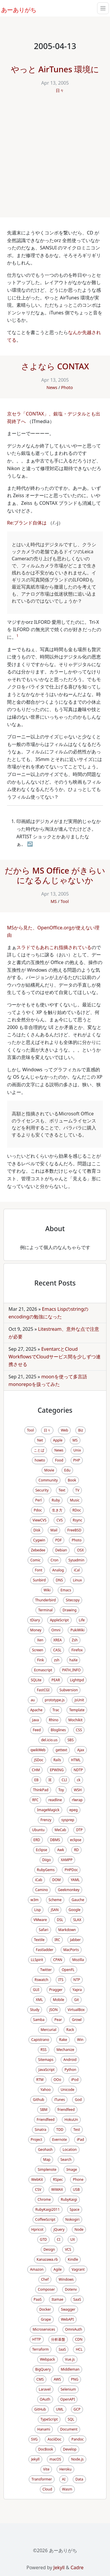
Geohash (45, 2149)
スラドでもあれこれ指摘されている (54, 947)
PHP (76, 1460)
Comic (35, 1560)
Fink (40, 1659)
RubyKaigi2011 (47, 2209)
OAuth (45, 2399)
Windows (66, 2279)
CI (58, 2239)
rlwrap (77, 1799)
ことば (39, 1450)
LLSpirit (37, 1959)
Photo (67, 387)
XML (39, 1999)
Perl (38, 1500)
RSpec (58, 2179)
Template (76, 1709)
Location (69, 2149)
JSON (53, 2009)
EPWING (57, 1769)
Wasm (67, 2489)
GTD (43, 2239)
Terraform (40, 2349)
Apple (57, 1440)
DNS (59, 1580)
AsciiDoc (54, 2439)
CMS (40, 2379)
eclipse (76, 1839)
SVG (34, 2439)
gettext (61, 1749)
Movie (49, 1470)
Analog (58, 1570)
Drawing (69, 1610)
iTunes (59, 2099)
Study (34, 2009)
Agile (57, 2269)
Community (48, 1480)
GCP (77, 2409)
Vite (46, 2469)
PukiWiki (77, 1630)
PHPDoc (71, 1869)
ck (78, 1779)
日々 (60, 90)
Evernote (59, 2139)
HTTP (36, 2339)
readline (55, 1799)
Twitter (46, 1969)
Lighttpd (77, 1679)
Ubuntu (38, 1829)
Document (68, 2429)
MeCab (60, 1829)
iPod (75, 2079)
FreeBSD (74, 1530)
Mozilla (78, 1959)
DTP (79, 1829)
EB (36, 1779)
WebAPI (67, 2319)
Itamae (57, 2299)
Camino (41, 1889)
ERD (36, 1839)
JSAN (55, 1909)
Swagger (68, 2309)
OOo (57, 2079)
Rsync (77, 1520)
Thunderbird (45, 1600)
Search (66, 2159)
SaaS (77, 2299)
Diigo (46, 1859)
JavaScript (46, 2069)
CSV (38, 2189)
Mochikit (75, 1719)
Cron (54, 1560)
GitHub (40, 2409)
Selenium (68, 2389)
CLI (64, 1779)
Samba (39, 2019)
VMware (40, 1919)
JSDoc (38, 1759)
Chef (45, 2279)
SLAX (77, 1919)
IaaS (62, 2349)
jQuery (59, 2229)
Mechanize (65, 2049)
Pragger (55, 1989)
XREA (57, 1640)
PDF (58, 1540)
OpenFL (68, 1969)
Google (75, 1909)
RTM (39, 2079)
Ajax (80, 1749)
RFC (35, 1799)
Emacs (65, 1590)
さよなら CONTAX (55, 366)
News (51, 387)
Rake (63, 2039)
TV (77, 1490)
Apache (36, 1709)
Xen (40, 1640)
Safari (43, 1929)
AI (63, 2479)
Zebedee (38, 1550)
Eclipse (41, 1849)
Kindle (73, 2259)
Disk (36, 1530)
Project (36, 2139)
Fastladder (44, 1949)
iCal (77, 1570)
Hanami (43, 2429)
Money (35, 1630)
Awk (60, 1849)
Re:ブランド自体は (27, 522)
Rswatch (41, 1979)
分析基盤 (58, 2339)
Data (79, 2479)
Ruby (56, 1500)
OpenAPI (67, 2399)
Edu (67, 1470)
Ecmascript (43, 1669)
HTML (76, 1759)
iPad (80, 2139)
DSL (60, 1919)
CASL (57, 1649)
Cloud (47, 2489)
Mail (53, 1530)
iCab (38, 1879)
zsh (57, 1659)
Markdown (67, 1929)
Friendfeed (46, 2119)
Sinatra (40, 2129)
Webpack (47, 2359)
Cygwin (39, 1540)
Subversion (69, 1689)
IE (50, 1779)
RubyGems (46, 1869)
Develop (70, 2449)
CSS (79, 1729)
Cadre (76, 2567)
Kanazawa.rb (47, 2259)
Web (64, 1430)
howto (40, 1460)
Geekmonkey (68, 1889)
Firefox (76, 1649)
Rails (57, 1759)
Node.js (77, 2459)
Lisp (37, 1909)
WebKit (37, 2179)
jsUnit (79, 1699)
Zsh (75, 1640)
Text (62, 1490)
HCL (79, 2349)
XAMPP (66, 1859)
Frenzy (45, 1819)
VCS (68, 2249)
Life (82, 1620)
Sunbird (39, 1580)
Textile (39, 1939)
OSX (80, 1550)
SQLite (36, 1679)
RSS (43, 2049)
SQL (71, 2419)
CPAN (57, 1959)
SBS (70, 1739)
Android (70, 2059)
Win (80, 2039)
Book (72, 1480)
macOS (55, 2459)
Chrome (44, 2199)
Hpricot (37, 2229)
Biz (80, 1430)
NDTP (78, 1769)
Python (70, 2069)
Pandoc (77, 2439)
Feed (37, 1729)
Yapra (77, 1989)
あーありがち (15, 9)
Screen (37, 1649)
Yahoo (45, 2089)
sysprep (67, 1819)
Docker (45, 2309)
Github (38, 2099)
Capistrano (40, 2039)
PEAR (55, 1679)
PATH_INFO (71, 1669)
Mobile (58, 1999)
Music (74, 1500)
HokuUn (71, 2119)
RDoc (76, 1510)
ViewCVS (40, 1520)
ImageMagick (48, 1809)
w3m (35, 1899)
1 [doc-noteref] (17, 635)
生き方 (57, 1510)
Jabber (75, 1939)
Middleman (70, 2369)
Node (79, 2229)
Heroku (65, 2469)
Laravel (44, 2389)
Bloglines (58, 1729)
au (33, 1699)
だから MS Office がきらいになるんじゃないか (55, 875)
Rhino (53, 1719)
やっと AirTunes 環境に (55, 69)
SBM (43, 2109)
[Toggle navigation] (103, 8)
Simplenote (47, 2169)
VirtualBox (76, 2009)
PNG (74, 2379)
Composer (46, 2289)
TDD (59, 2129)
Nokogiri (72, 2219)
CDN (78, 2339)
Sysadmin (76, 1560)
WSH (78, 1789)
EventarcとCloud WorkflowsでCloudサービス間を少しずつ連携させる (55, 1356)
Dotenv (71, 2289)
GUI (36, 1989)
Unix (77, 1450)
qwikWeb (38, 1749)
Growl (77, 2019)
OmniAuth (73, 2329)
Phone (78, 2179)
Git (76, 1999)
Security (42, 1490)
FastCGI (43, 1689)
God (78, 2099)
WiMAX (57, 2189)
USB (76, 2189)
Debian (61, 1550)
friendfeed (66, 2109)
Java (35, 1719)
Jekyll (35, 2459)
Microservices (44, 2329)
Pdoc (38, 1510)
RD (76, 1849)
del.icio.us (49, 1739)
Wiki (47, 1590)
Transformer (41, 2479)
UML (60, 2409)
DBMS (55, 1839)
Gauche (78, 1899)
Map (46, 2159)
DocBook (45, 2449)
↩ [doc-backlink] (30, 844)
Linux (77, 1580)
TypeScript (49, 2419)
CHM (36, 1769)
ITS (60, 1979)
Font (38, 1570)
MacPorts (71, 1949)
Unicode (67, 2089)
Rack (70, 2029)
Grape (46, 2319)
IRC (57, 1939)
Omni (55, 1630)
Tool (64, 901)
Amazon (36, 2269)
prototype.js (55, 1699)
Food (59, 1460)
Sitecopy (72, 1600)
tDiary (35, 1620)
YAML (75, 1879)
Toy (61, 1789)
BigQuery (43, 2369)
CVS (59, 1520)
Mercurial (48, 2029)
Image (71, 2169)
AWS (57, 2379)
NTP (76, 1979)
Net (40, 1440)
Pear (58, 2019)
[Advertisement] (55, 159)
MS (54, 901)
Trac (56, 1709)
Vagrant (78, 2269)
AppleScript (59, 1620)
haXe (74, 1659)
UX (72, 2239)
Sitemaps (45, 2059)
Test (76, 2129)
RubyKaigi (69, 2199)
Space (74, 2209)
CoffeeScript (45, 2219)
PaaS (38, 2299)
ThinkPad (40, 1789)
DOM (56, 1879)
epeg (74, 1809)
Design (49, 2249)
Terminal (45, 1610)
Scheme (55, 1899)
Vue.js (70, 2359)
